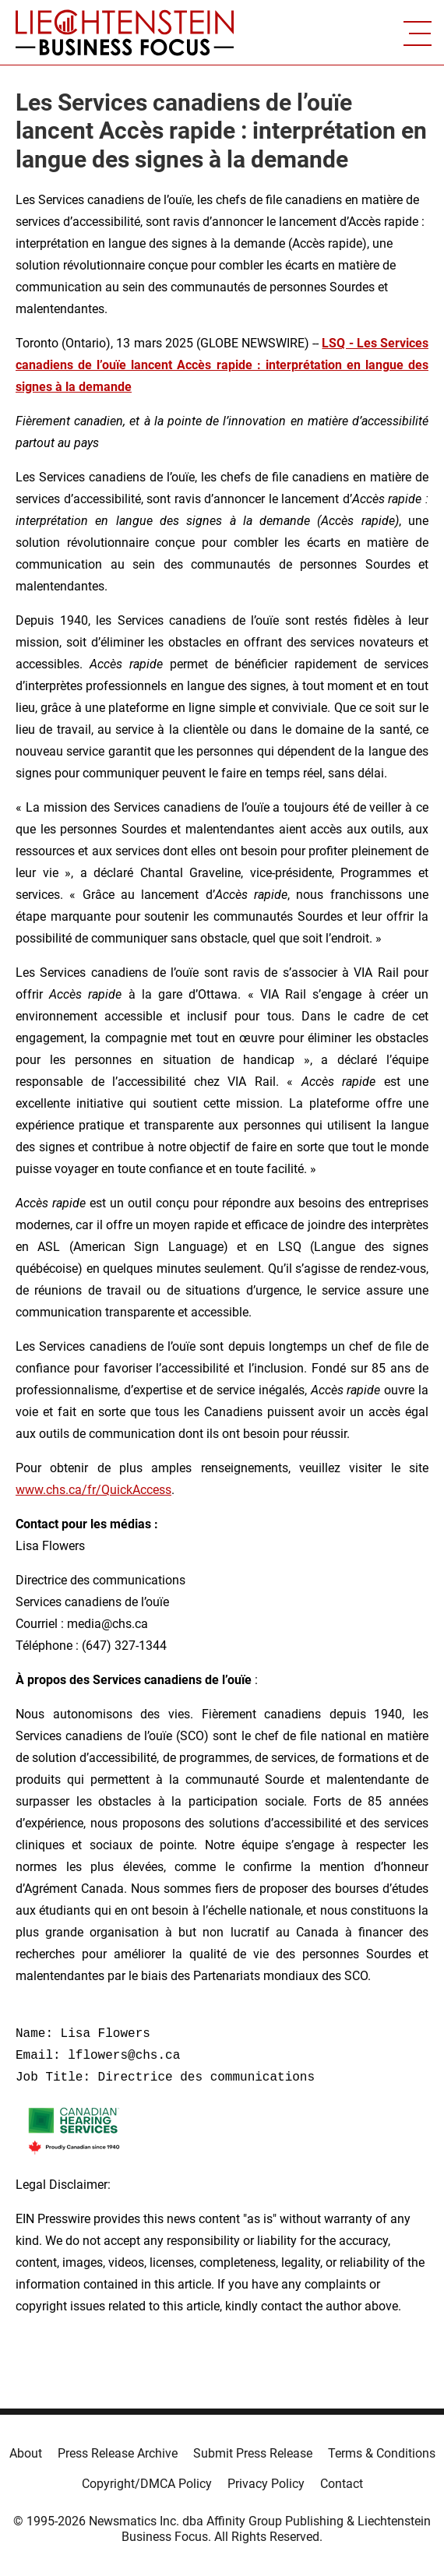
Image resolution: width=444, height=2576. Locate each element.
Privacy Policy (266, 2483)
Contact (341, 2483)
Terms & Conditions (381, 2453)
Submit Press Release (252, 2453)
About (25, 2453)
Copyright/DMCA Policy (147, 2483)
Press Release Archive (118, 2453)
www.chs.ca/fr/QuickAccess (93, 1489)
